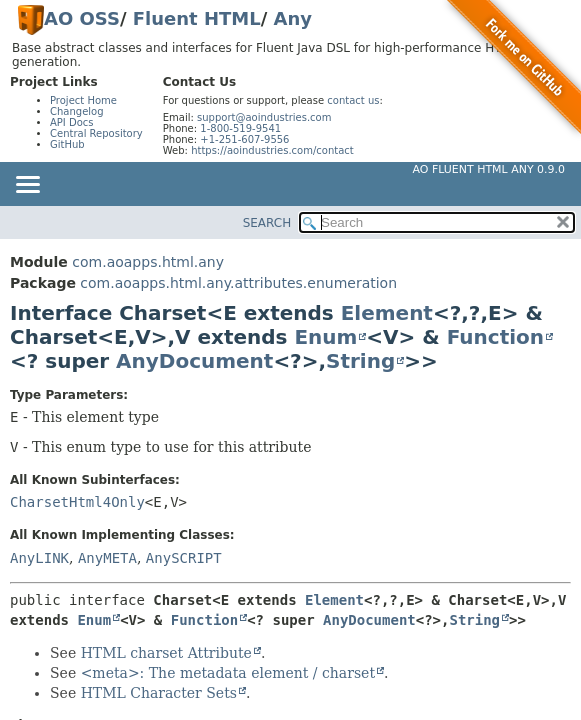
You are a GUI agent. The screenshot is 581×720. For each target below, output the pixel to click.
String (360, 361)
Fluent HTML (197, 18)
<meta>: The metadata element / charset (228, 673)
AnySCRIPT (184, 558)
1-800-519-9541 (240, 128)
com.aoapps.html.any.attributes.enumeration (238, 283)
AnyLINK (39, 558)
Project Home (83, 100)
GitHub (67, 144)
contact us (353, 100)
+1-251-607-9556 (244, 139)
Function (495, 337)
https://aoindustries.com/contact (272, 150)
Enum (325, 337)
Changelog (77, 111)
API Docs (72, 122)
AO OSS (82, 18)
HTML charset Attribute (166, 653)
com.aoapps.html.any (148, 262)
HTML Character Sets (159, 693)
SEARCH (267, 223)
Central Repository (96, 133)
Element (387, 313)
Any (293, 18)
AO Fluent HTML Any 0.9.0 (489, 169)
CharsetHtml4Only (77, 502)
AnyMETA (107, 558)
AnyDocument (194, 361)
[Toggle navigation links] (27, 186)
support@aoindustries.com (264, 117)
